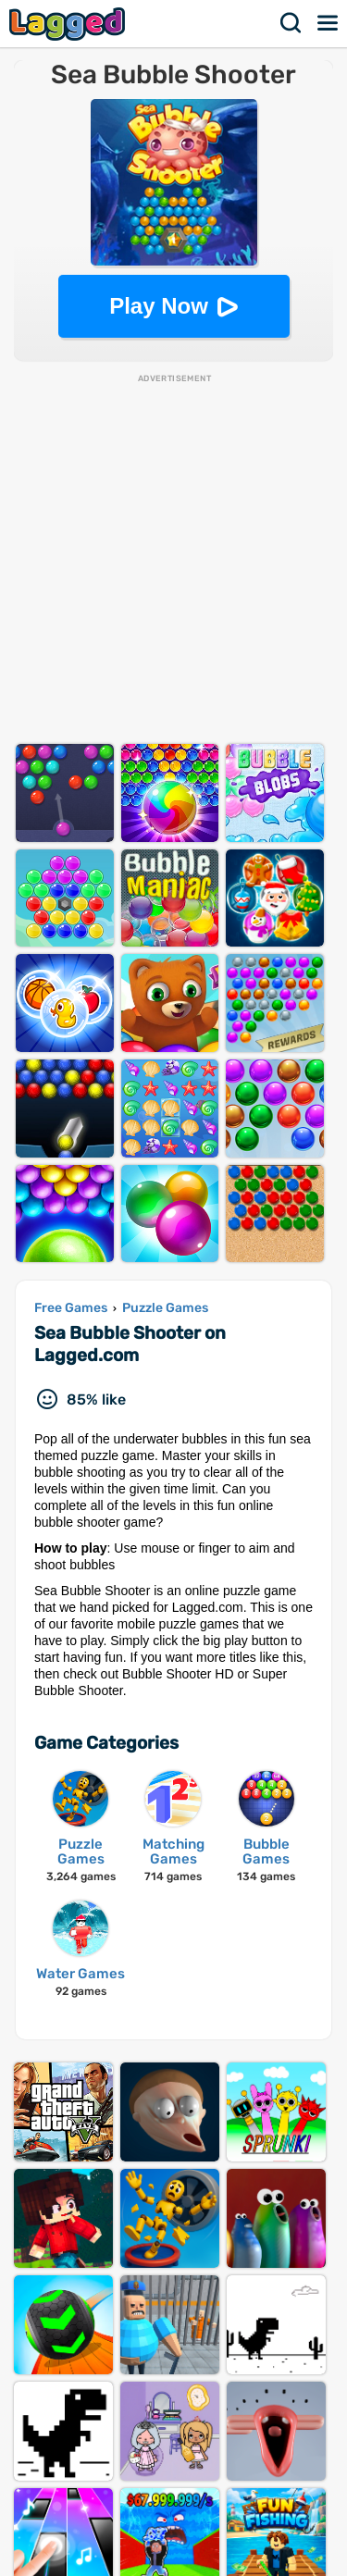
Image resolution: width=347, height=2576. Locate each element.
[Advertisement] (173, 558)
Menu (328, 23)
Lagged (69, 23)
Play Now (158, 305)
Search (291, 23)
